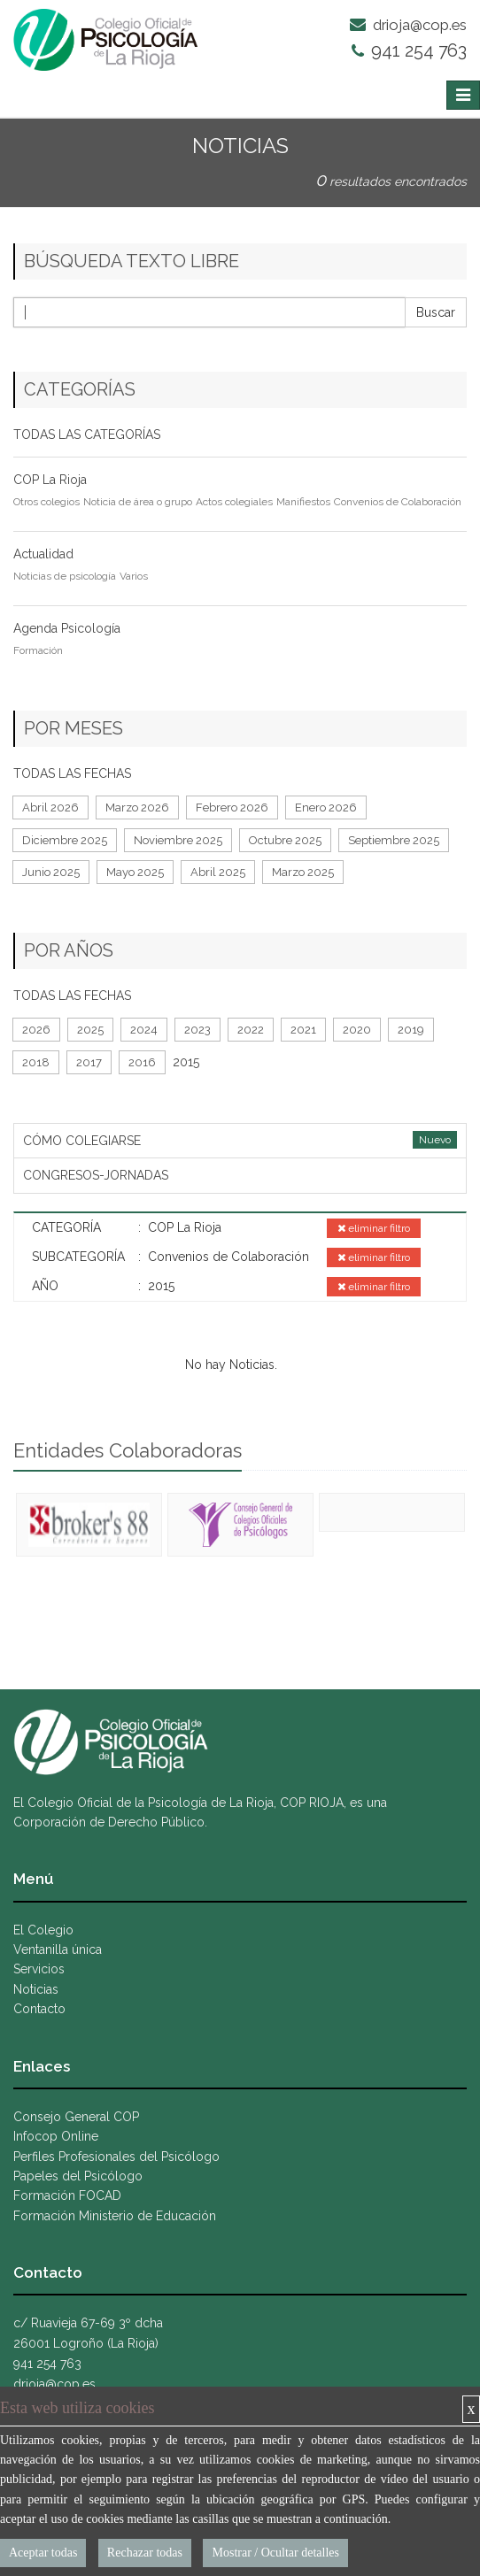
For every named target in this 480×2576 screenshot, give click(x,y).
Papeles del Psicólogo (78, 2176)
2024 (144, 1029)
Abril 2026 (50, 807)
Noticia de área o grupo (137, 502)
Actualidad (43, 554)
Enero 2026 (326, 807)
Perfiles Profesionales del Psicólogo (116, 2156)
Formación (38, 650)
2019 (411, 1029)
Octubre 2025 (285, 840)
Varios (134, 576)
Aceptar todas (43, 2552)
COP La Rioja (50, 480)
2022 (250, 1029)
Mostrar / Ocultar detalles (275, 2552)
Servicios (39, 1969)
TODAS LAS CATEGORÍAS (86, 434)
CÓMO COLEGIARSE (82, 1141)
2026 (36, 1029)
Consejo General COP (76, 2117)
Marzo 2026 (137, 807)
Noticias (35, 1989)
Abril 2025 (217, 872)
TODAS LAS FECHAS (72, 773)
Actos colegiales (234, 502)
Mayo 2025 (135, 872)
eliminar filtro (373, 1228)
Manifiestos (303, 502)
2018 (36, 1062)
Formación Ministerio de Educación (114, 2216)
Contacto (39, 2009)
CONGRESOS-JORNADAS (95, 1175)
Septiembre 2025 (393, 840)
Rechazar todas (144, 2552)
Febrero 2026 (232, 807)
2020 (357, 1029)
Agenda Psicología (66, 628)
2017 (89, 1062)
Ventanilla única (57, 1949)
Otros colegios (46, 502)
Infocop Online (55, 2136)
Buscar (435, 312)
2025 (90, 1029)
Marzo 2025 (303, 872)
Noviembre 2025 (178, 840)
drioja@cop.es (408, 25)
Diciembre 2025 (64, 840)
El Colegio (43, 1930)
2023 (197, 1029)
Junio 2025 (51, 872)
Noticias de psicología (64, 576)
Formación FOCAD (67, 2195)
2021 (303, 1029)
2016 (142, 1062)
